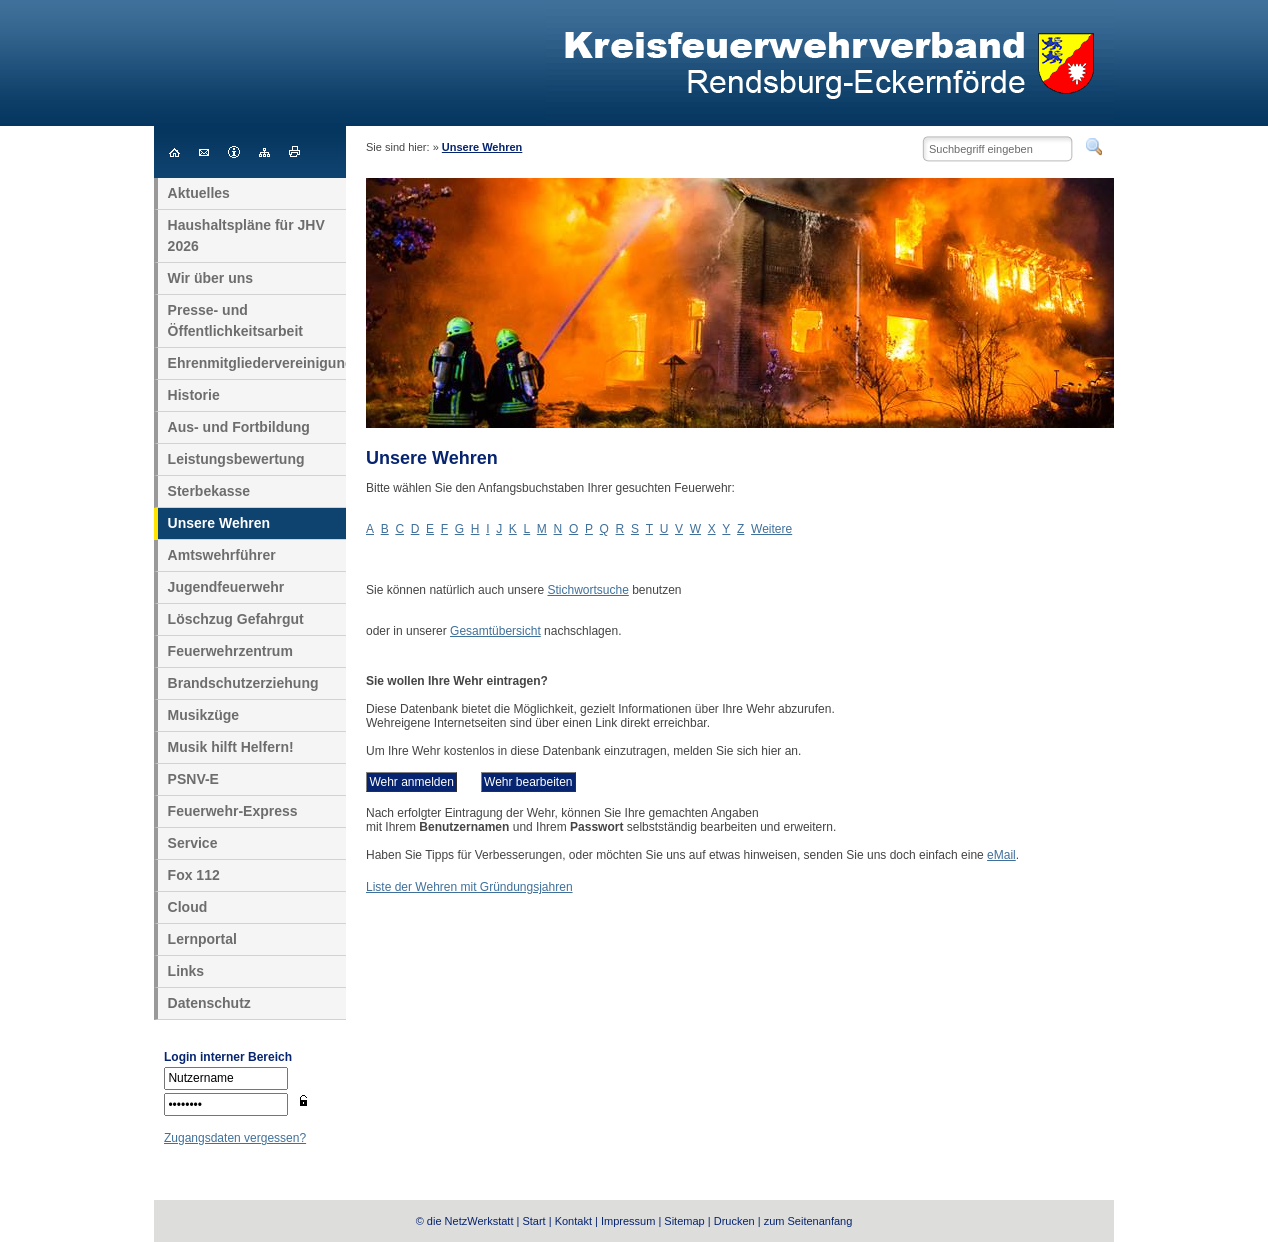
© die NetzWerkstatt (465, 1221)
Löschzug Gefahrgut (236, 619)
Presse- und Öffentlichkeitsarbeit (235, 320)
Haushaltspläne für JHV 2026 (246, 235)
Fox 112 (194, 875)
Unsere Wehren (482, 147)
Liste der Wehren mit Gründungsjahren (469, 887)
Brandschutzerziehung (243, 683)
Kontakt (573, 1221)
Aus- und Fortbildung (239, 427)
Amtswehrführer (222, 555)
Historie (194, 395)
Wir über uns (210, 278)
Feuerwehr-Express (233, 811)
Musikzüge (204, 715)
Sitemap (684, 1221)
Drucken (734, 1221)
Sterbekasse (209, 491)
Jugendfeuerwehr (226, 587)
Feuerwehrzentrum (230, 651)
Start (533, 1221)
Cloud (188, 907)
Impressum (628, 1221)
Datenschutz (209, 1003)
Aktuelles (199, 193)
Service (193, 843)
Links (186, 971)
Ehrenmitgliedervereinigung (257, 363)
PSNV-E (193, 779)
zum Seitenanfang (808, 1221)
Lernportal (202, 939)
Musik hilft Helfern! (231, 747)
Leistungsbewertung (236, 459)
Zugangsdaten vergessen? (235, 1138)
